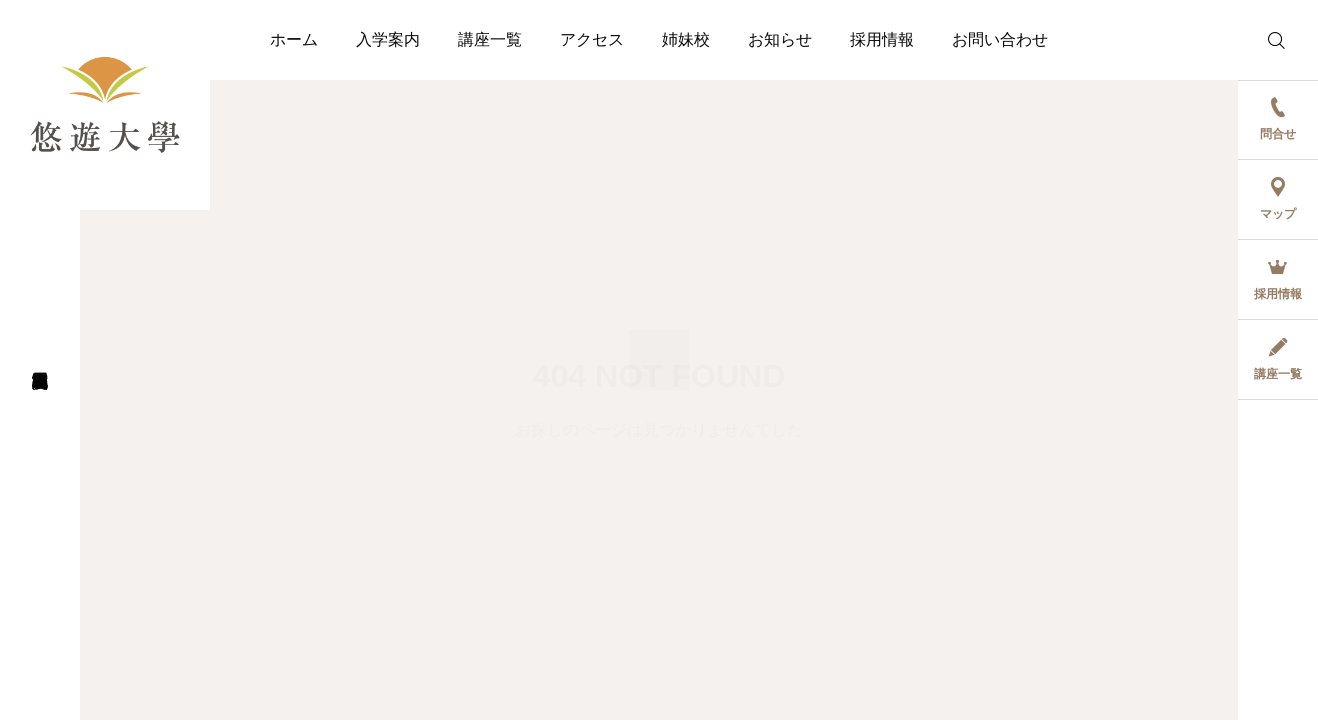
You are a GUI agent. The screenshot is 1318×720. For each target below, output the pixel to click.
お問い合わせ (1000, 39)
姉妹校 (686, 39)
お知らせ (780, 39)
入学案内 (388, 39)
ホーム (294, 39)
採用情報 (882, 39)
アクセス (592, 39)
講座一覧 (490, 39)
